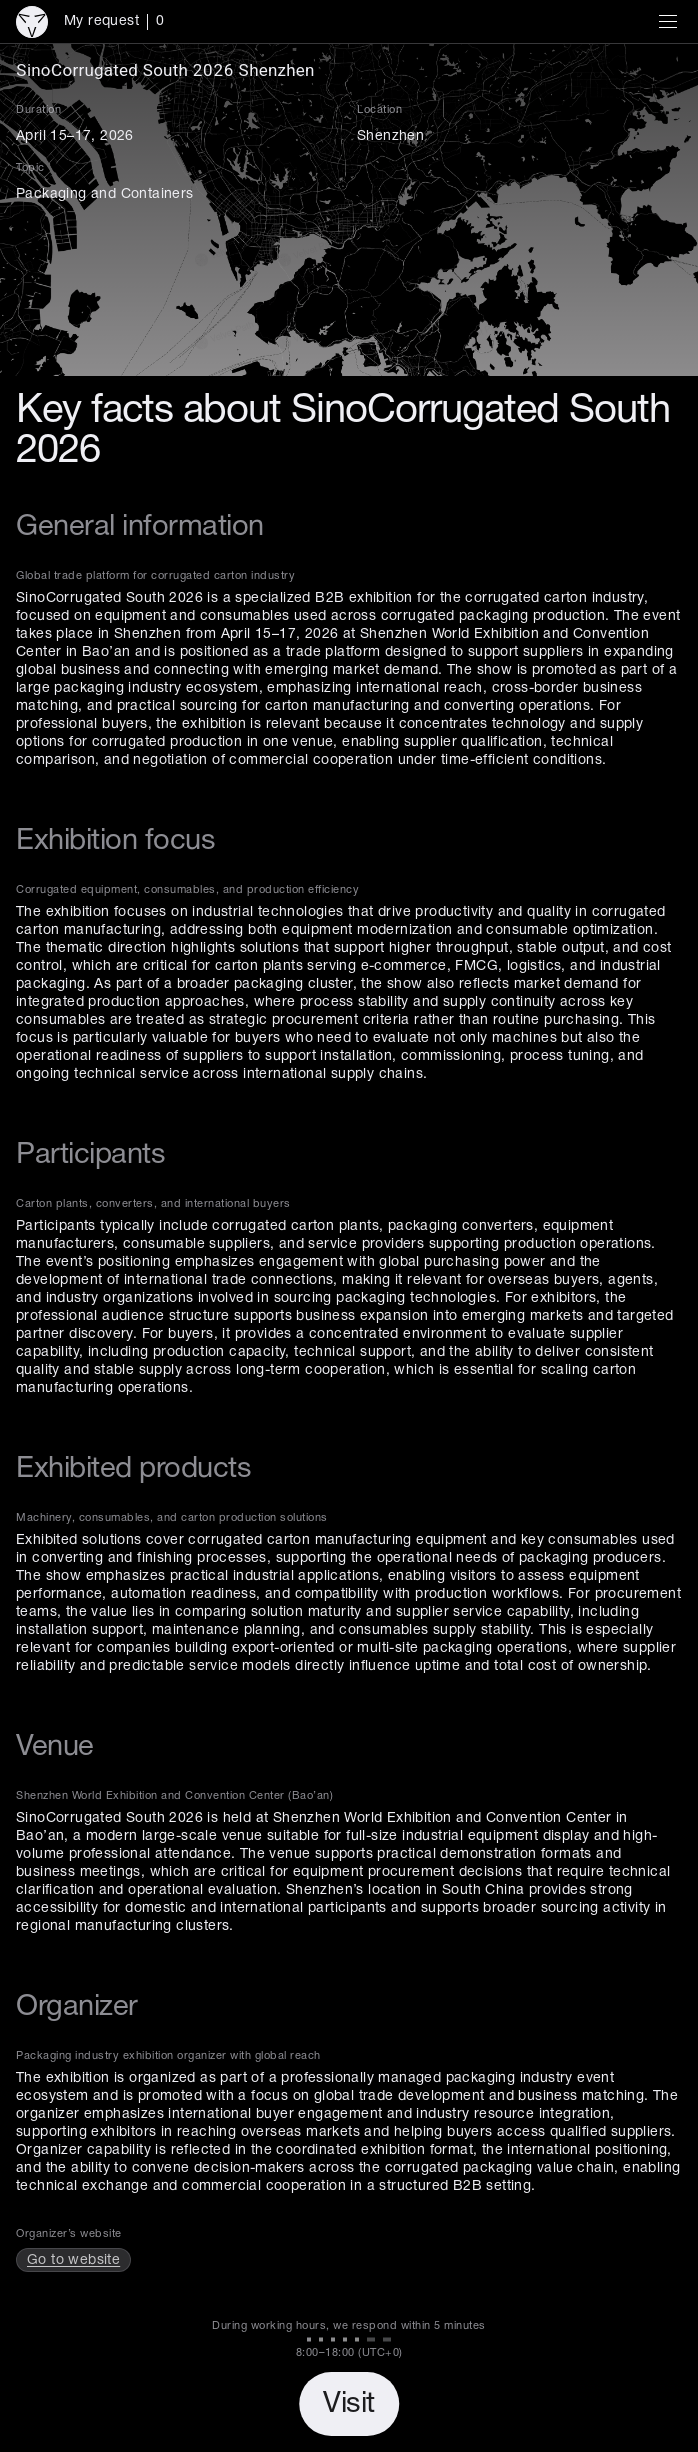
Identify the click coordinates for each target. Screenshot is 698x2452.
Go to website (73, 2260)
